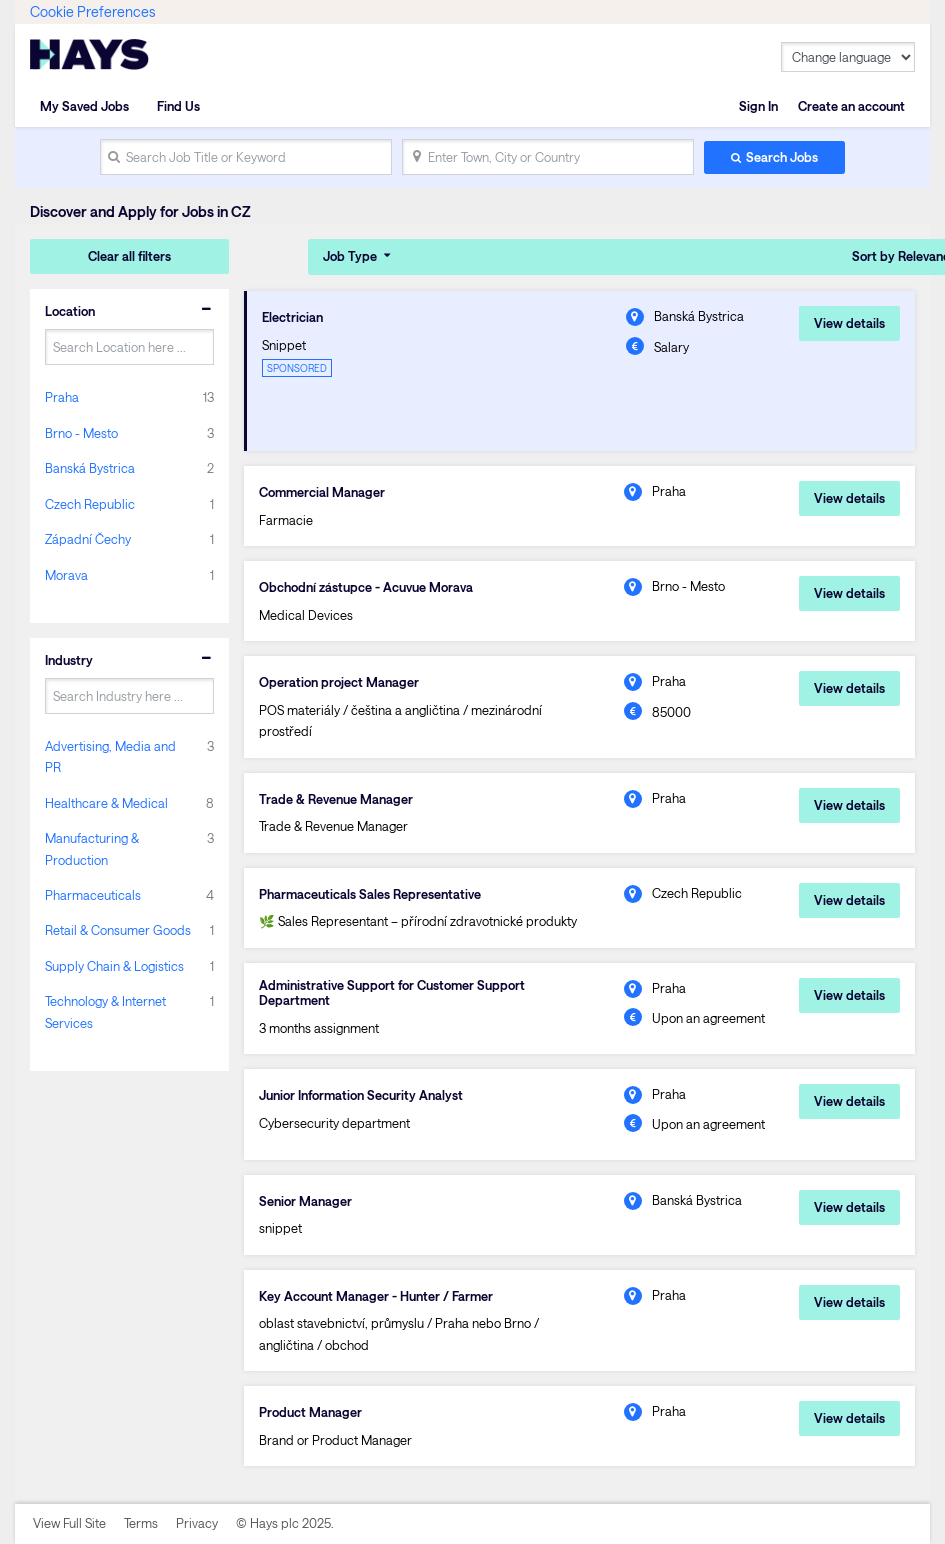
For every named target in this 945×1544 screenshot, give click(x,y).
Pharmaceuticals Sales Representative (370, 894)
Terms (141, 1523)
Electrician (292, 317)
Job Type (350, 256)
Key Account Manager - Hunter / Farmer (376, 1296)
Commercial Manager (322, 492)
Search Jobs (782, 157)
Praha (62, 397)
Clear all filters (129, 256)
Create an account (851, 106)
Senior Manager (305, 1201)
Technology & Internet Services (105, 1011)
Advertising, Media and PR (110, 756)
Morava (66, 575)
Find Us (178, 106)
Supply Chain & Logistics (114, 966)
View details (849, 323)
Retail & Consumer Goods (118, 930)
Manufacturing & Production (92, 848)
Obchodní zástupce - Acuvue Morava (366, 587)
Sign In (758, 106)
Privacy (197, 1523)
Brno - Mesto (81, 433)
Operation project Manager (339, 682)
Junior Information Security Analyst (361, 1095)
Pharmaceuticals (93, 895)
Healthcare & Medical (106, 803)
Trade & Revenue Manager (336, 799)
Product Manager (310, 1412)
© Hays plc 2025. (285, 1523)
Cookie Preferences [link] (92, 11)
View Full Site (69, 1523)
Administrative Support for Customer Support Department (392, 992)
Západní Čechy (88, 539)
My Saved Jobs (84, 106)
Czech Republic (90, 504)
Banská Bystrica (90, 468)
